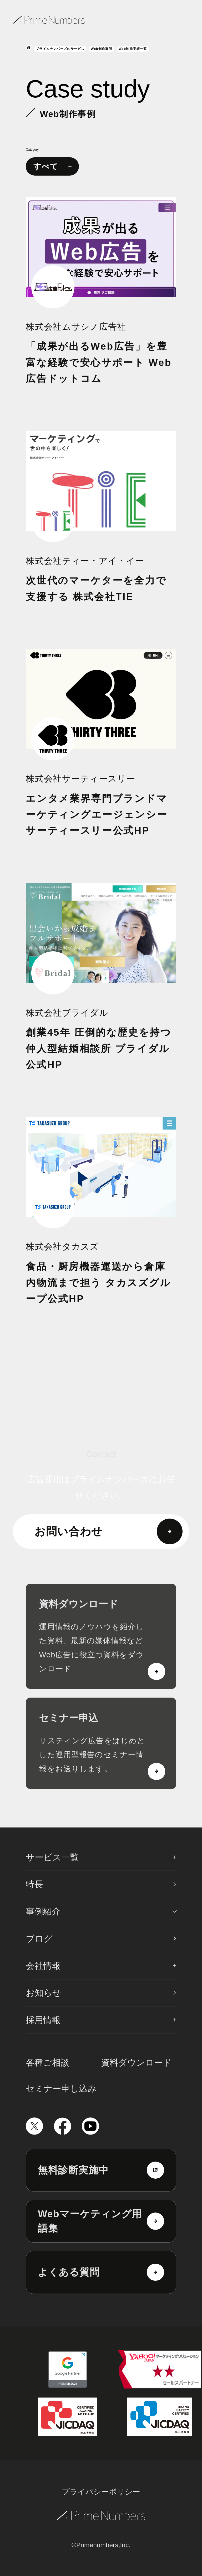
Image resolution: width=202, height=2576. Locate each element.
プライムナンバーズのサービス (60, 49)
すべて (52, 166)
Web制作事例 (101, 49)
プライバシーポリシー (101, 2492)
